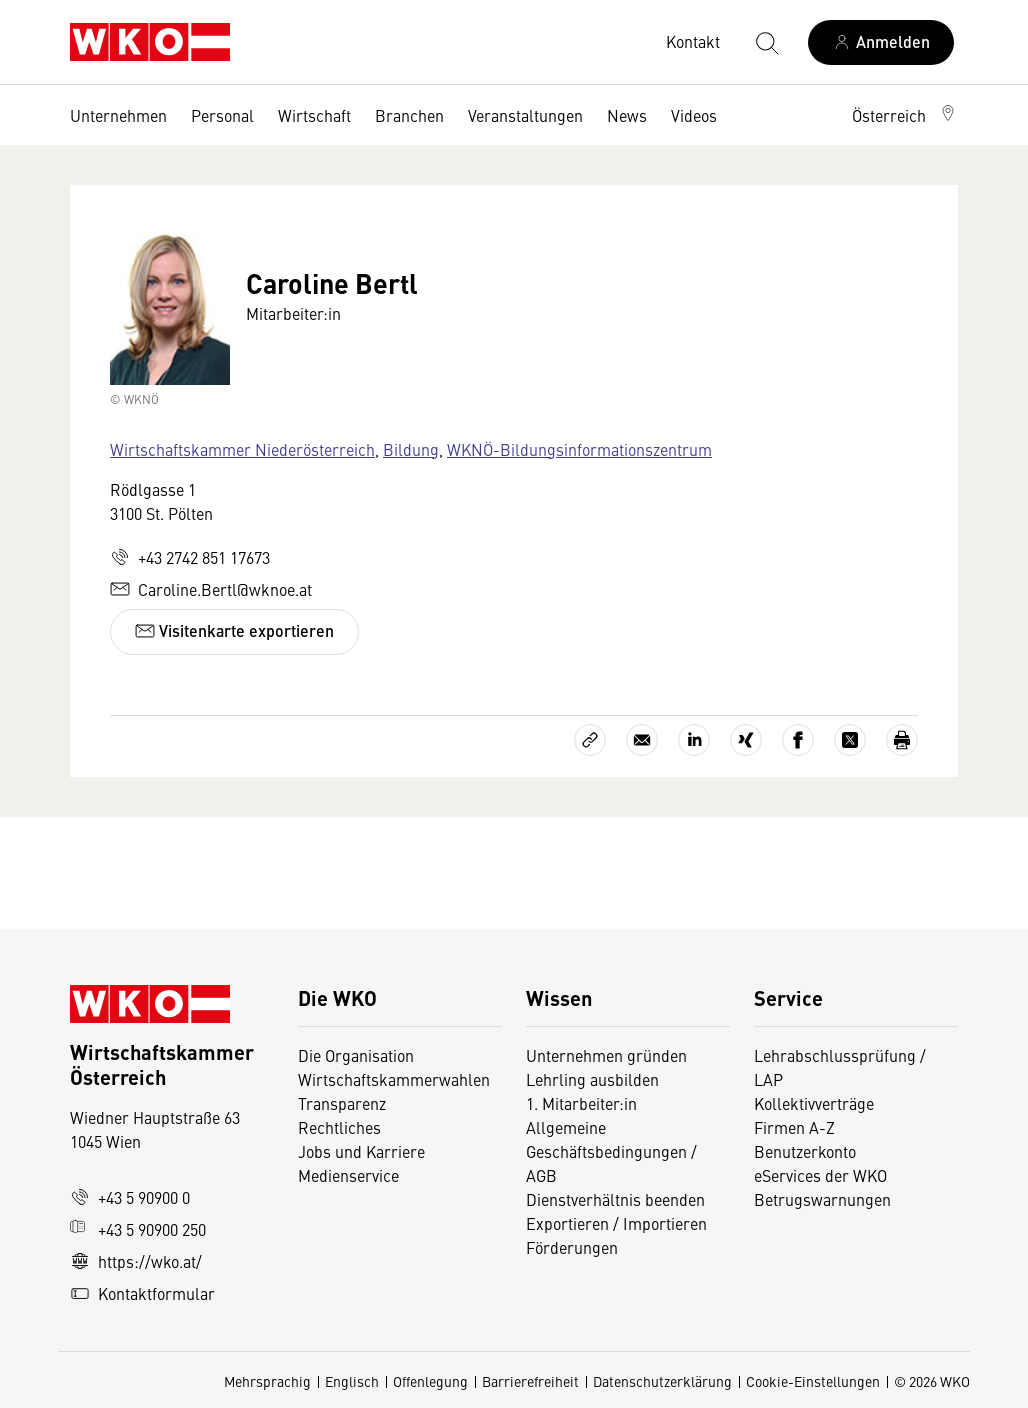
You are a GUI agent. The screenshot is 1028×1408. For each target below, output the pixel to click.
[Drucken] (902, 740)
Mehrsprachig (267, 1381)
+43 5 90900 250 (138, 1229)
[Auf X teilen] (850, 740)
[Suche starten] (766, 42)
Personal (222, 115)
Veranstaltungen (525, 115)
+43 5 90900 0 (130, 1197)
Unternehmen (118, 115)
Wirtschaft (314, 115)
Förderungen (572, 1247)
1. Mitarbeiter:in (581, 1103)
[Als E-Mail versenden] (642, 740)
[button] (905, 115)
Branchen (409, 115)
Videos (694, 115)
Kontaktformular (142, 1293)
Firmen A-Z (794, 1127)
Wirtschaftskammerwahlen (394, 1079)
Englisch (352, 1381)
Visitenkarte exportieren (234, 630)
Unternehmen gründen (606, 1055)
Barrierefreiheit (530, 1381)
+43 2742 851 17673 (190, 557)
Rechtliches (339, 1127)
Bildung (411, 449)
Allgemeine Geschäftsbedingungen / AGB (611, 1151)
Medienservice (348, 1175)
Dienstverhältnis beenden (615, 1199)
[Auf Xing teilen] (746, 740)
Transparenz (342, 1103)
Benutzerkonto (805, 1151)
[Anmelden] (881, 42)
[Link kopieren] (590, 740)
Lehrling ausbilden (592, 1079)
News (627, 115)
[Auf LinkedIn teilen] (694, 740)
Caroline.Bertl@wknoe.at (211, 589)
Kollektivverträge (814, 1103)
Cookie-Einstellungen (813, 1381)
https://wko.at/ (136, 1261)
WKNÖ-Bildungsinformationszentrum (579, 449)
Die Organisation (356, 1055)
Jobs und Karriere (361, 1151)
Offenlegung (430, 1381)
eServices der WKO (820, 1175)
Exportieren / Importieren (616, 1223)
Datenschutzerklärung (662, 1381)
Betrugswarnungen (824, 1199)
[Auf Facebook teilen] (798, 740)
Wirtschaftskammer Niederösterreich (242, 449)
